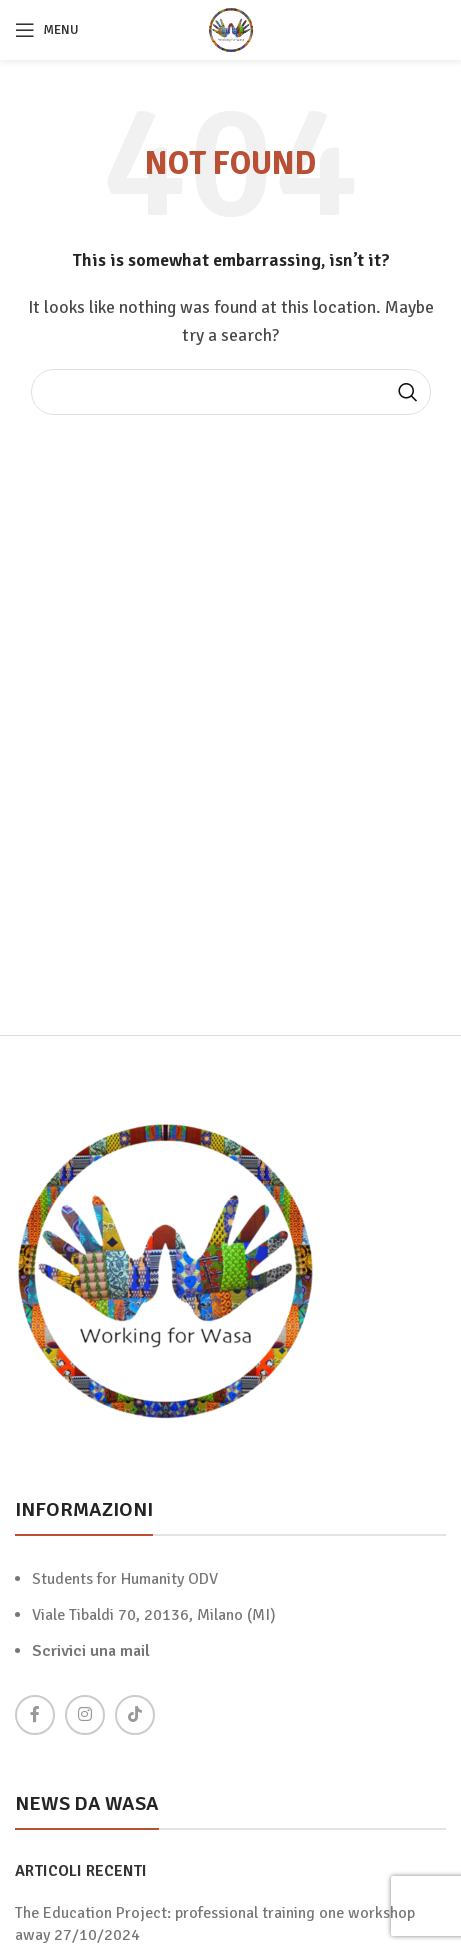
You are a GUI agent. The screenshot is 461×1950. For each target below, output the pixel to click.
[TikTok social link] (135, 1715)
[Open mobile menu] (47, 30)
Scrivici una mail (91, 1651)
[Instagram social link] (85, 1715)
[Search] (231, 392)
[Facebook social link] (35, 1715)
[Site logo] (231, 29)
